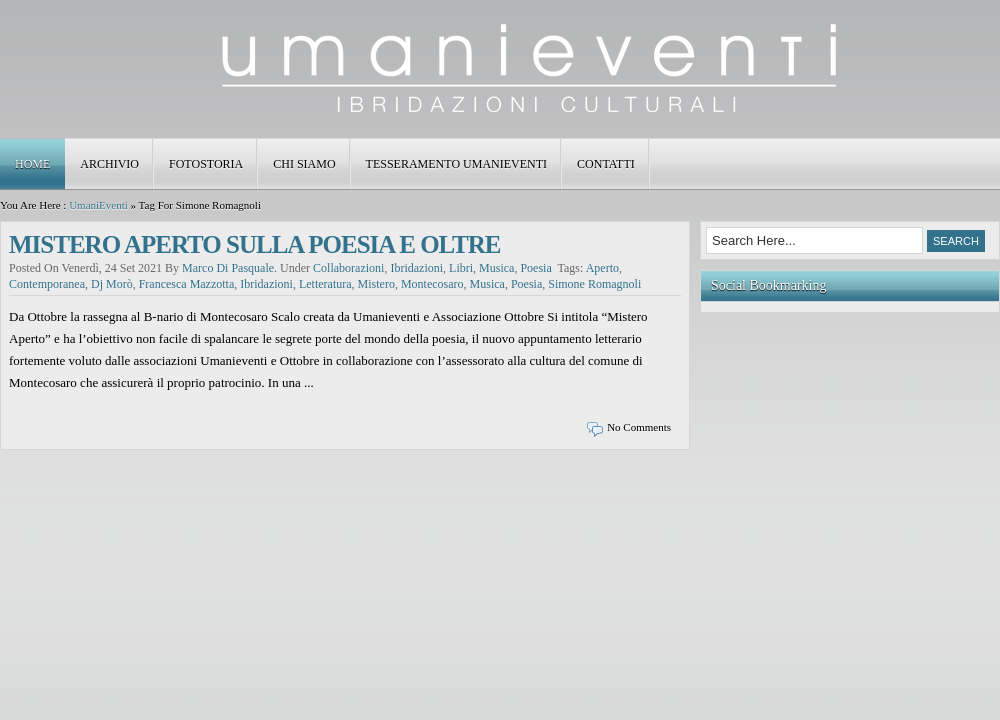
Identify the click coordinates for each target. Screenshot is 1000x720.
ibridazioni (416, 268)
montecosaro (432, 284)
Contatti (606, 164)
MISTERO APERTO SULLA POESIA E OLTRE (254, 244)
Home (32, 164)
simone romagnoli (594, 284)
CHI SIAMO (304, 164)
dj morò (112, 284)
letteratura (325, 284)
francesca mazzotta (187, 284)
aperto (602, 268)
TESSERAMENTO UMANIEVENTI (456, 164)
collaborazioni (348, 268)
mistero (376, 284)
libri (461, 268)
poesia (535, 268)
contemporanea (47, 284)
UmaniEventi (98, 205)
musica (496, 268)
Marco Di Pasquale (228, 268)
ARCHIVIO (109, 164)
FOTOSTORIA (206, 164)
